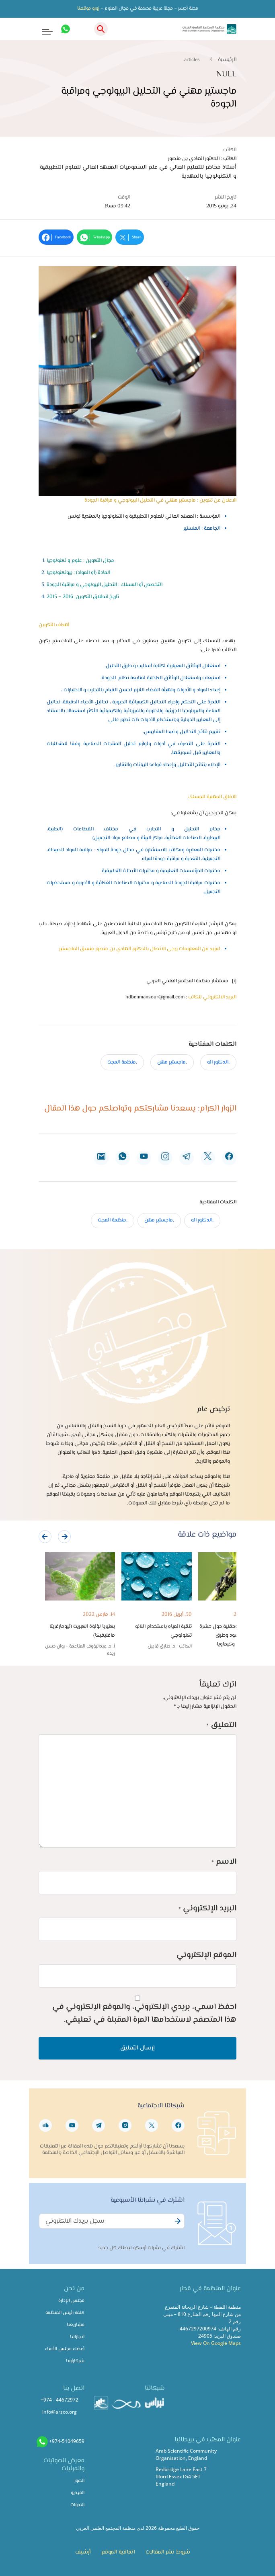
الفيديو (77, 2493)
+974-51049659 (66, 2441)
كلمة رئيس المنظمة (64, 2313)
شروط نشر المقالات (168, 2552)
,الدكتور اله (218, 1062)
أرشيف (82, 2552)
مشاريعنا (75, 2325)
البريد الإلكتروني (207, 1908)
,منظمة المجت (122, 1062)
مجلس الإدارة (71, 2301)
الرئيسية (227, 59)
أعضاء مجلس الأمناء (64, 2349)
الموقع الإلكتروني (206, 1955)
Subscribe (176, 2225)
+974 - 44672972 (59, 2399)
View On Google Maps (216, 2343)
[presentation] (45, 1536)
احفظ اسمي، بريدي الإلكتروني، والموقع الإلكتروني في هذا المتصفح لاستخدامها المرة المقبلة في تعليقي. (144, 2013)
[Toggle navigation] (42, 29)
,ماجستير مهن (172, 1062)
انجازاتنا (77, 2337)
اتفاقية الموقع (118, 2552)
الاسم (223, 1862)
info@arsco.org (59, 2411)
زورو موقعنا (88, 8)
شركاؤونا (75, 2361)
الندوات (77, 2505)
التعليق (221, 1725)
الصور (79, 2481)
